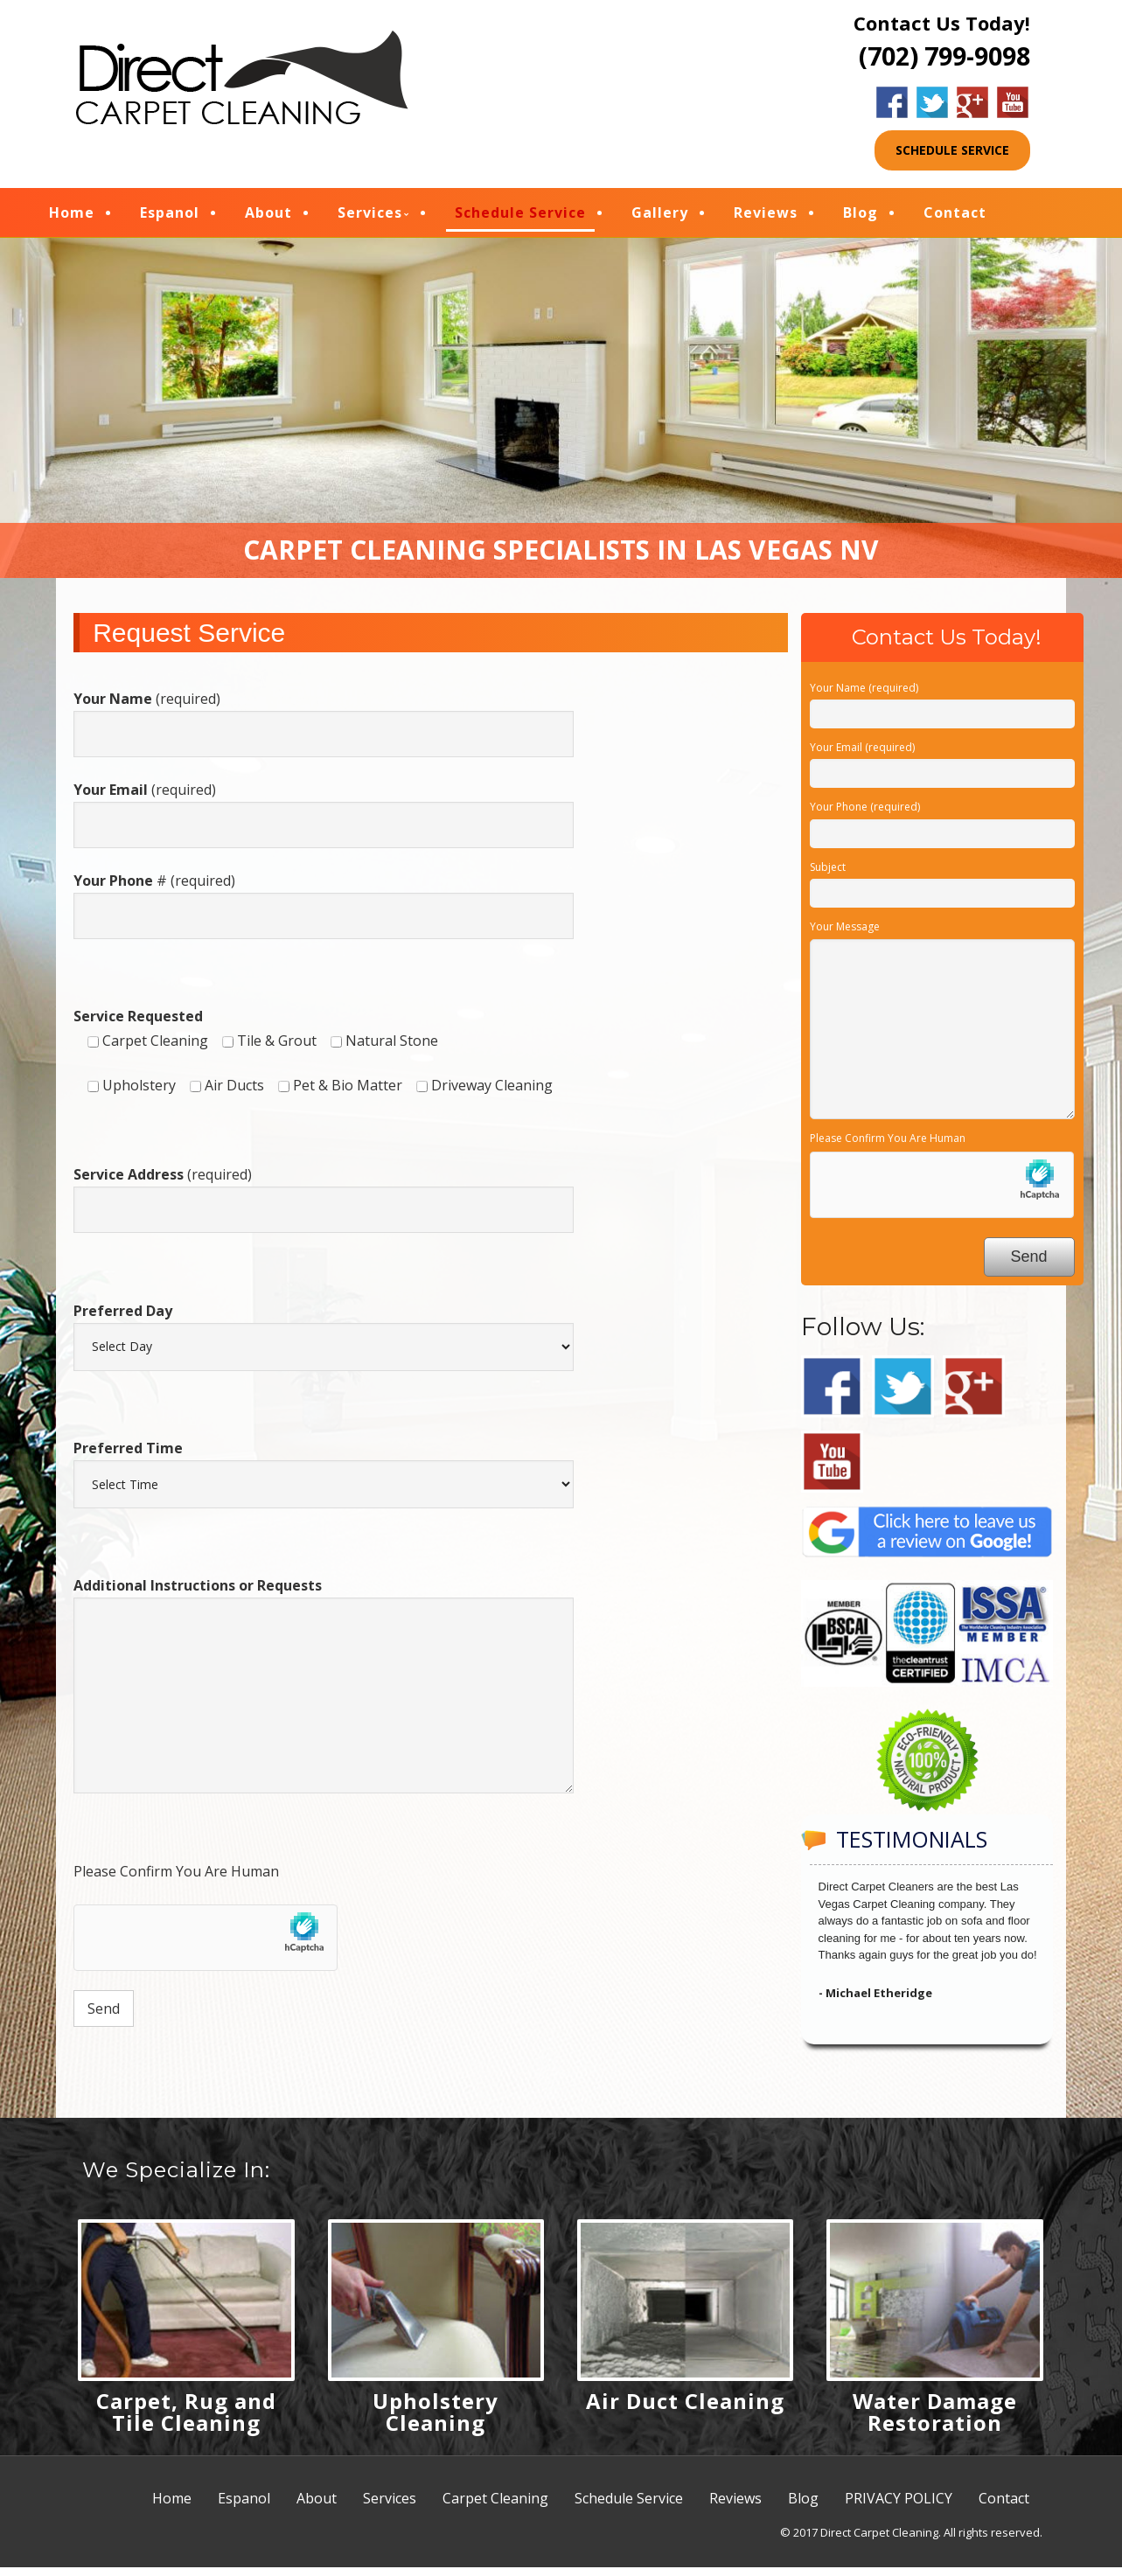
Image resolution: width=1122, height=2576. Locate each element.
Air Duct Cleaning (685, 2409)
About (294, 216)
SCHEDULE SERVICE (952, 150)
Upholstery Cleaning (435, 2420)
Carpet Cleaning (495, 2507)
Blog (886, 216)
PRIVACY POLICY (898, 2507)
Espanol (196, 216)
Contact (981, 216)
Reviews (792, 216)
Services (396, 216)
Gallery (686, 216)
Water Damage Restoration (935, 2420)
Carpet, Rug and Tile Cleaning (186, 2420)
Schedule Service (546, 216)
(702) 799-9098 (944, 56)
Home (98, 216)
